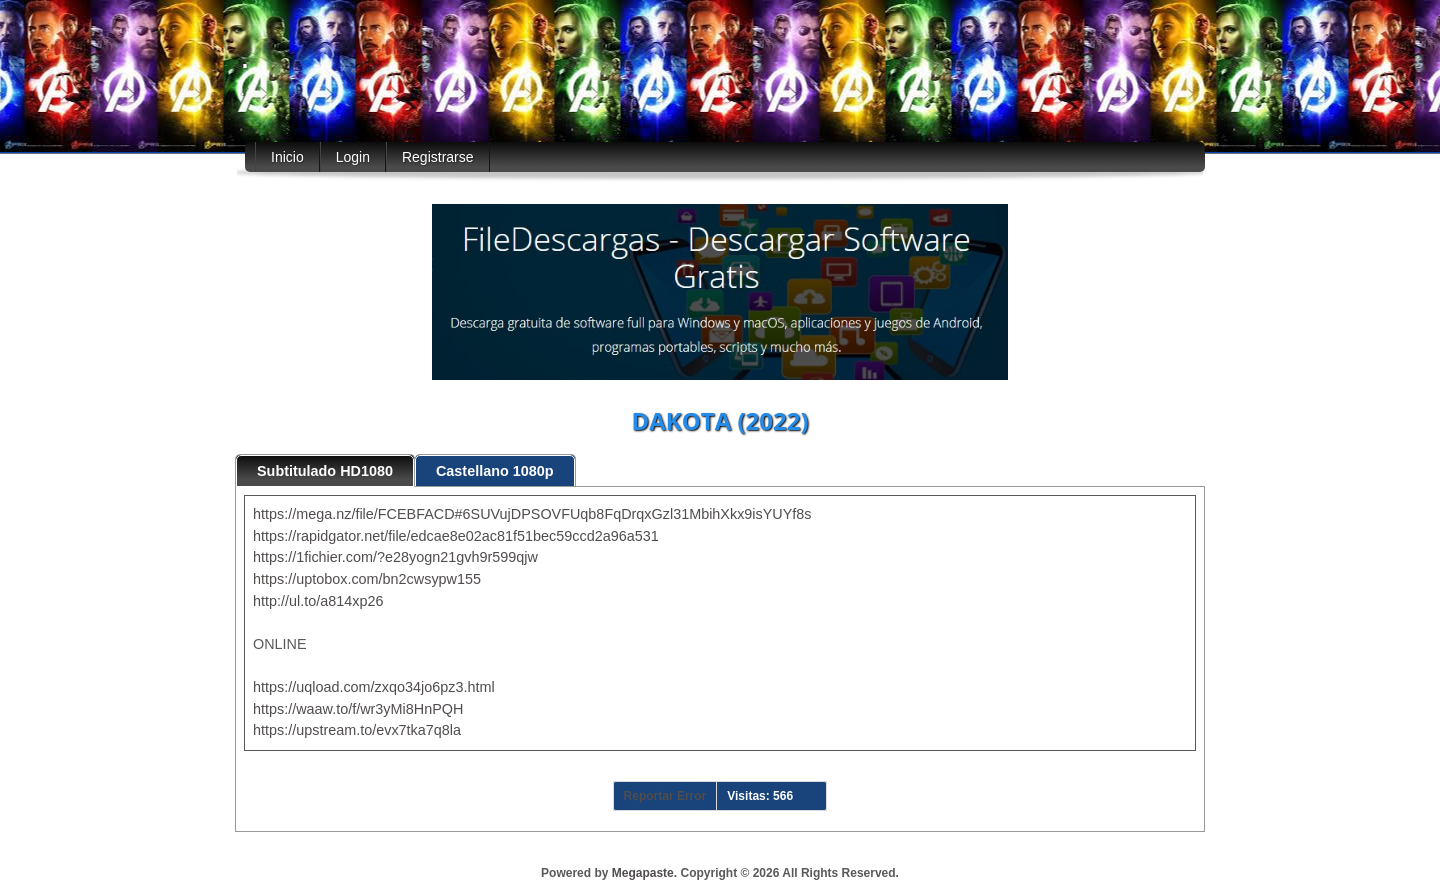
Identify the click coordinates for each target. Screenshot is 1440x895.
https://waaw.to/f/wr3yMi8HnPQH (358, 709)
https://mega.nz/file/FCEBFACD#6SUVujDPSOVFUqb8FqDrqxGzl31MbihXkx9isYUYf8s (532, 514)
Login (353, 157)
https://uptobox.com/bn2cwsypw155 (367, 579)
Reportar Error (665, 796)
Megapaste (643, 873)
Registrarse (438, 157)
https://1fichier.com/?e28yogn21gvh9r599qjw (395, 557)
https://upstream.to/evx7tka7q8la (357, 730)
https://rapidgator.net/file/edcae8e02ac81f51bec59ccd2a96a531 (456, 536)
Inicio (287, 157)
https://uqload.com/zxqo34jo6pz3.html (374, 687)
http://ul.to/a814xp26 (318, 601)
